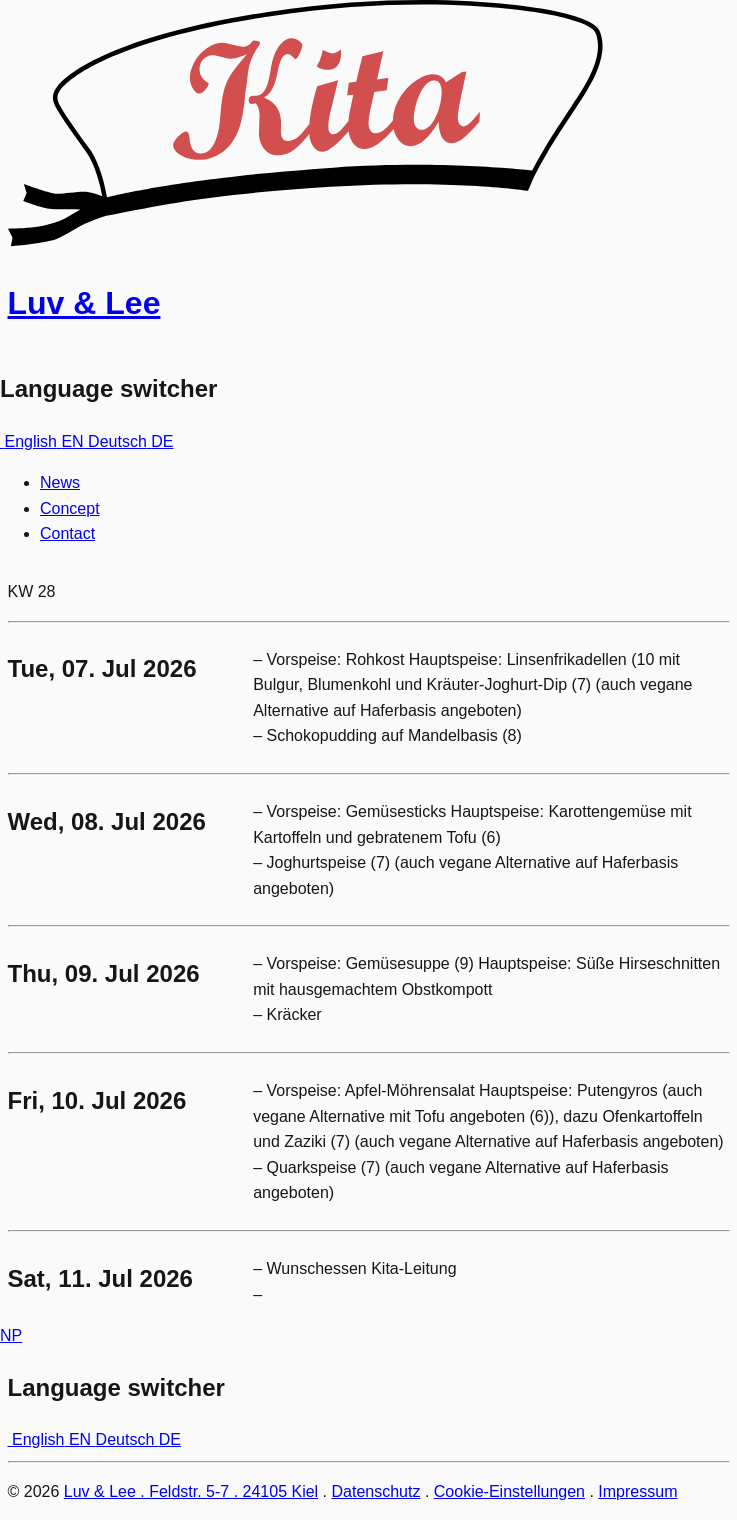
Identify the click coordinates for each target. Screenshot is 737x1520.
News (60, 482)
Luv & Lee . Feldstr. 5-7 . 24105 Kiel (191, 1491)
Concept (70, 508)
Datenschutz (376, 1491)
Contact (67, 533)
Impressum (637, 1491)
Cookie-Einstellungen (509, 1491)
